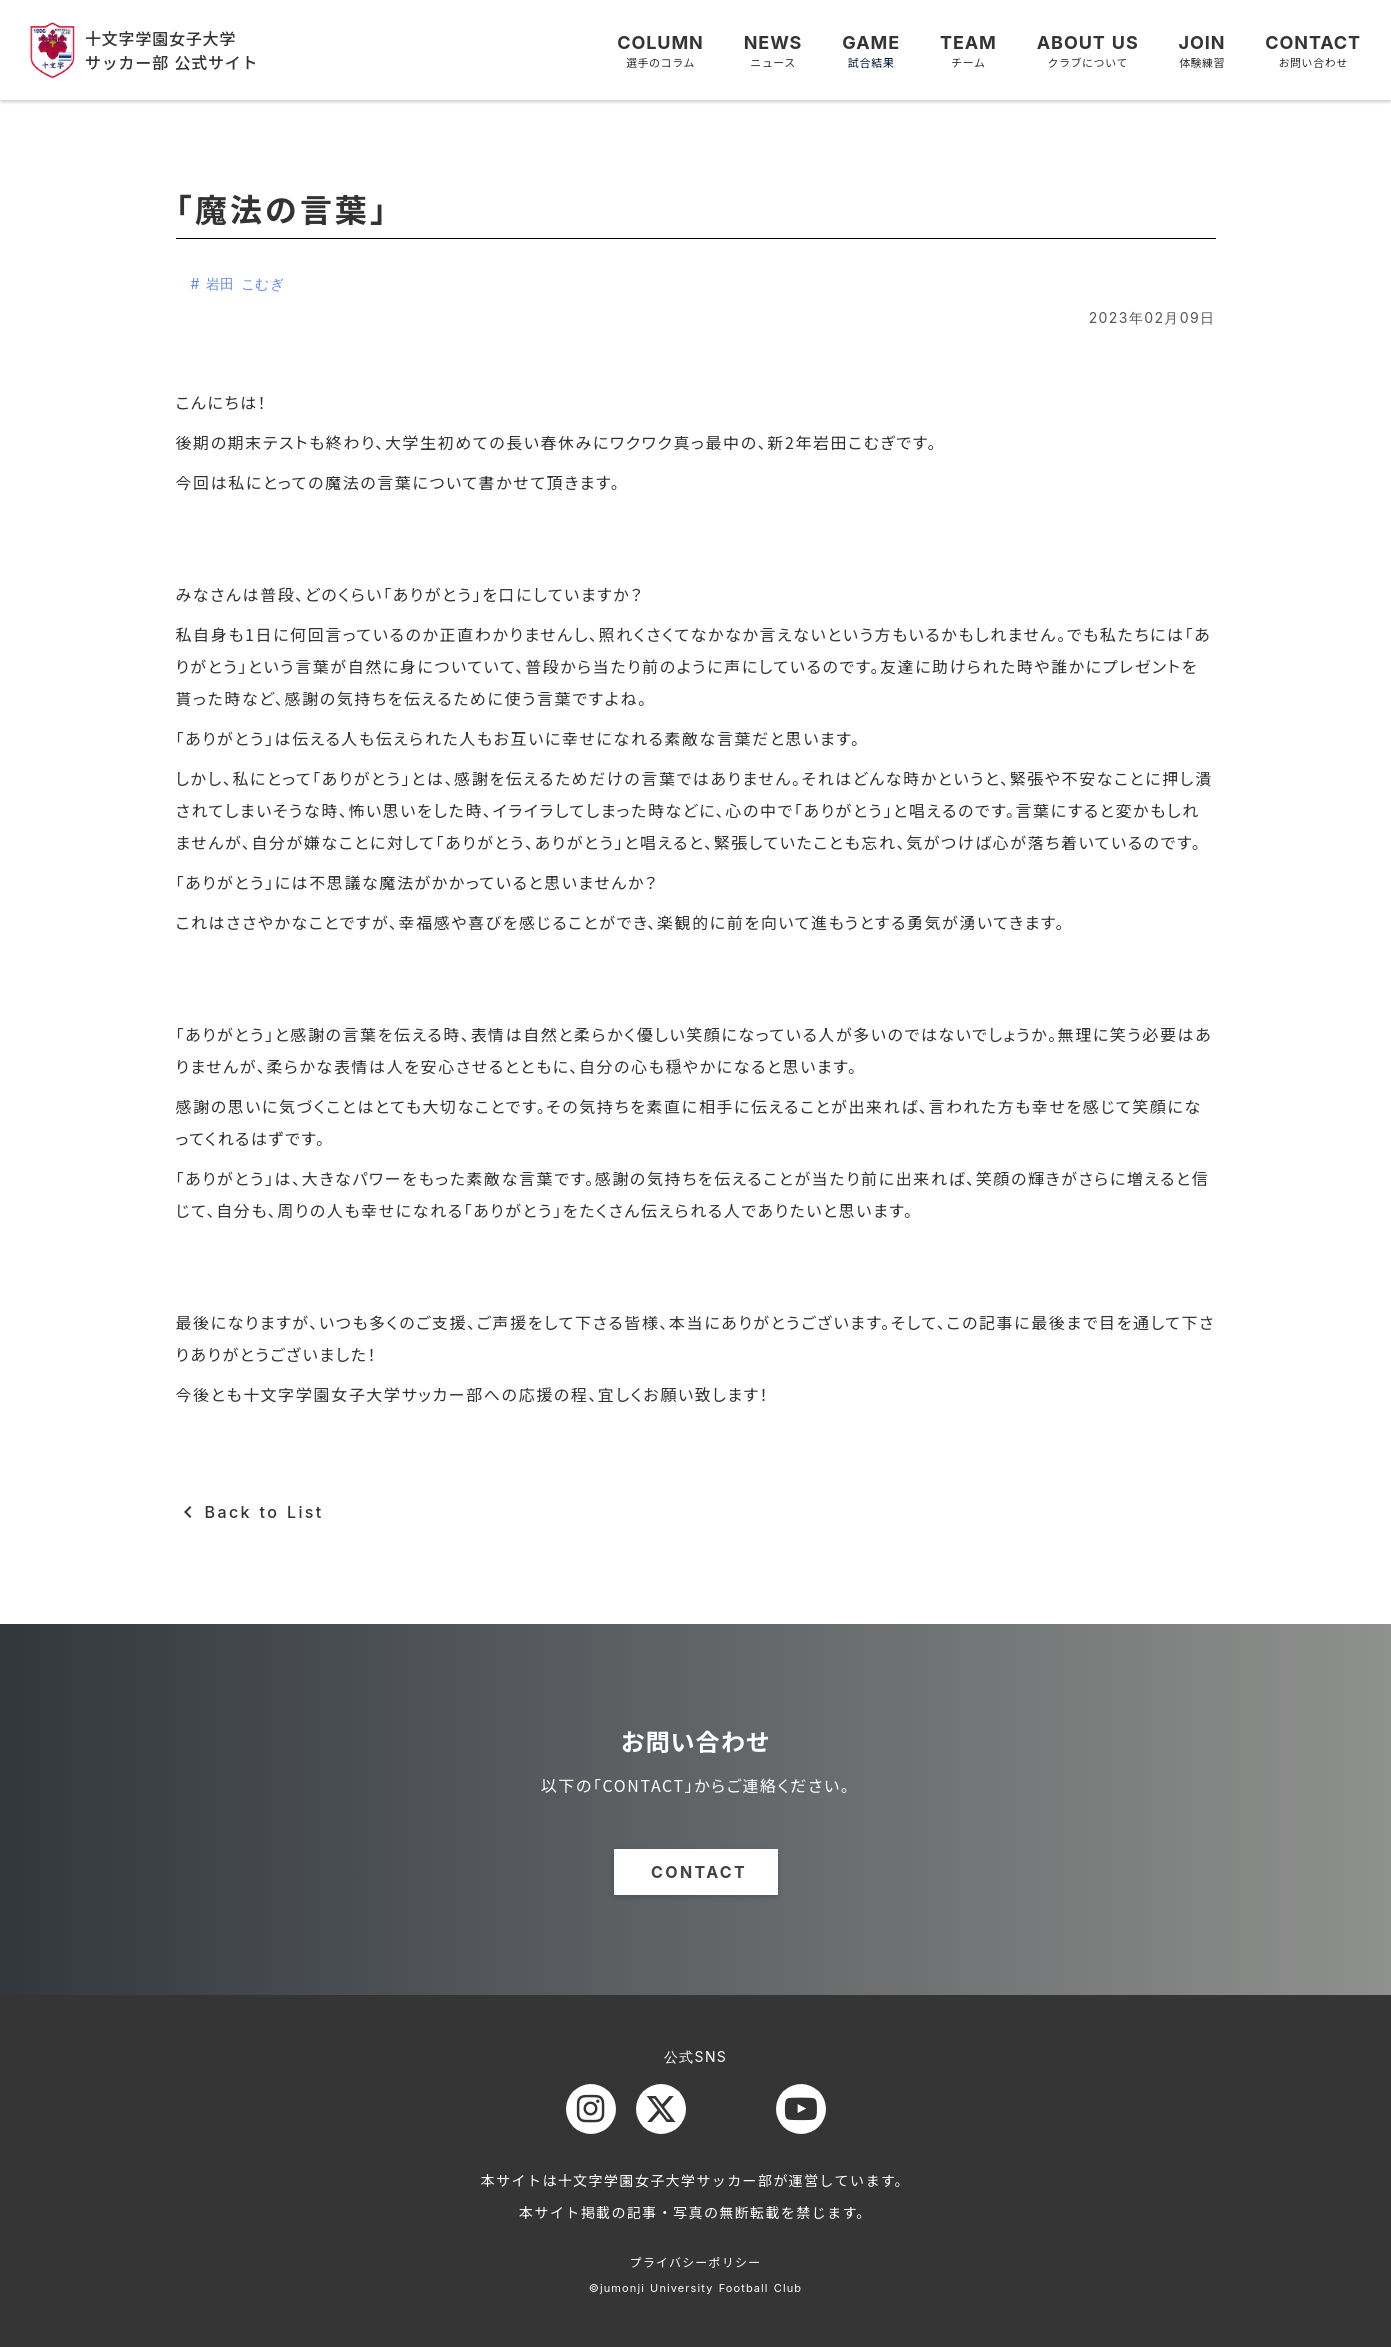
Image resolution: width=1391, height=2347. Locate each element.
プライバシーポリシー (696, 2261)
